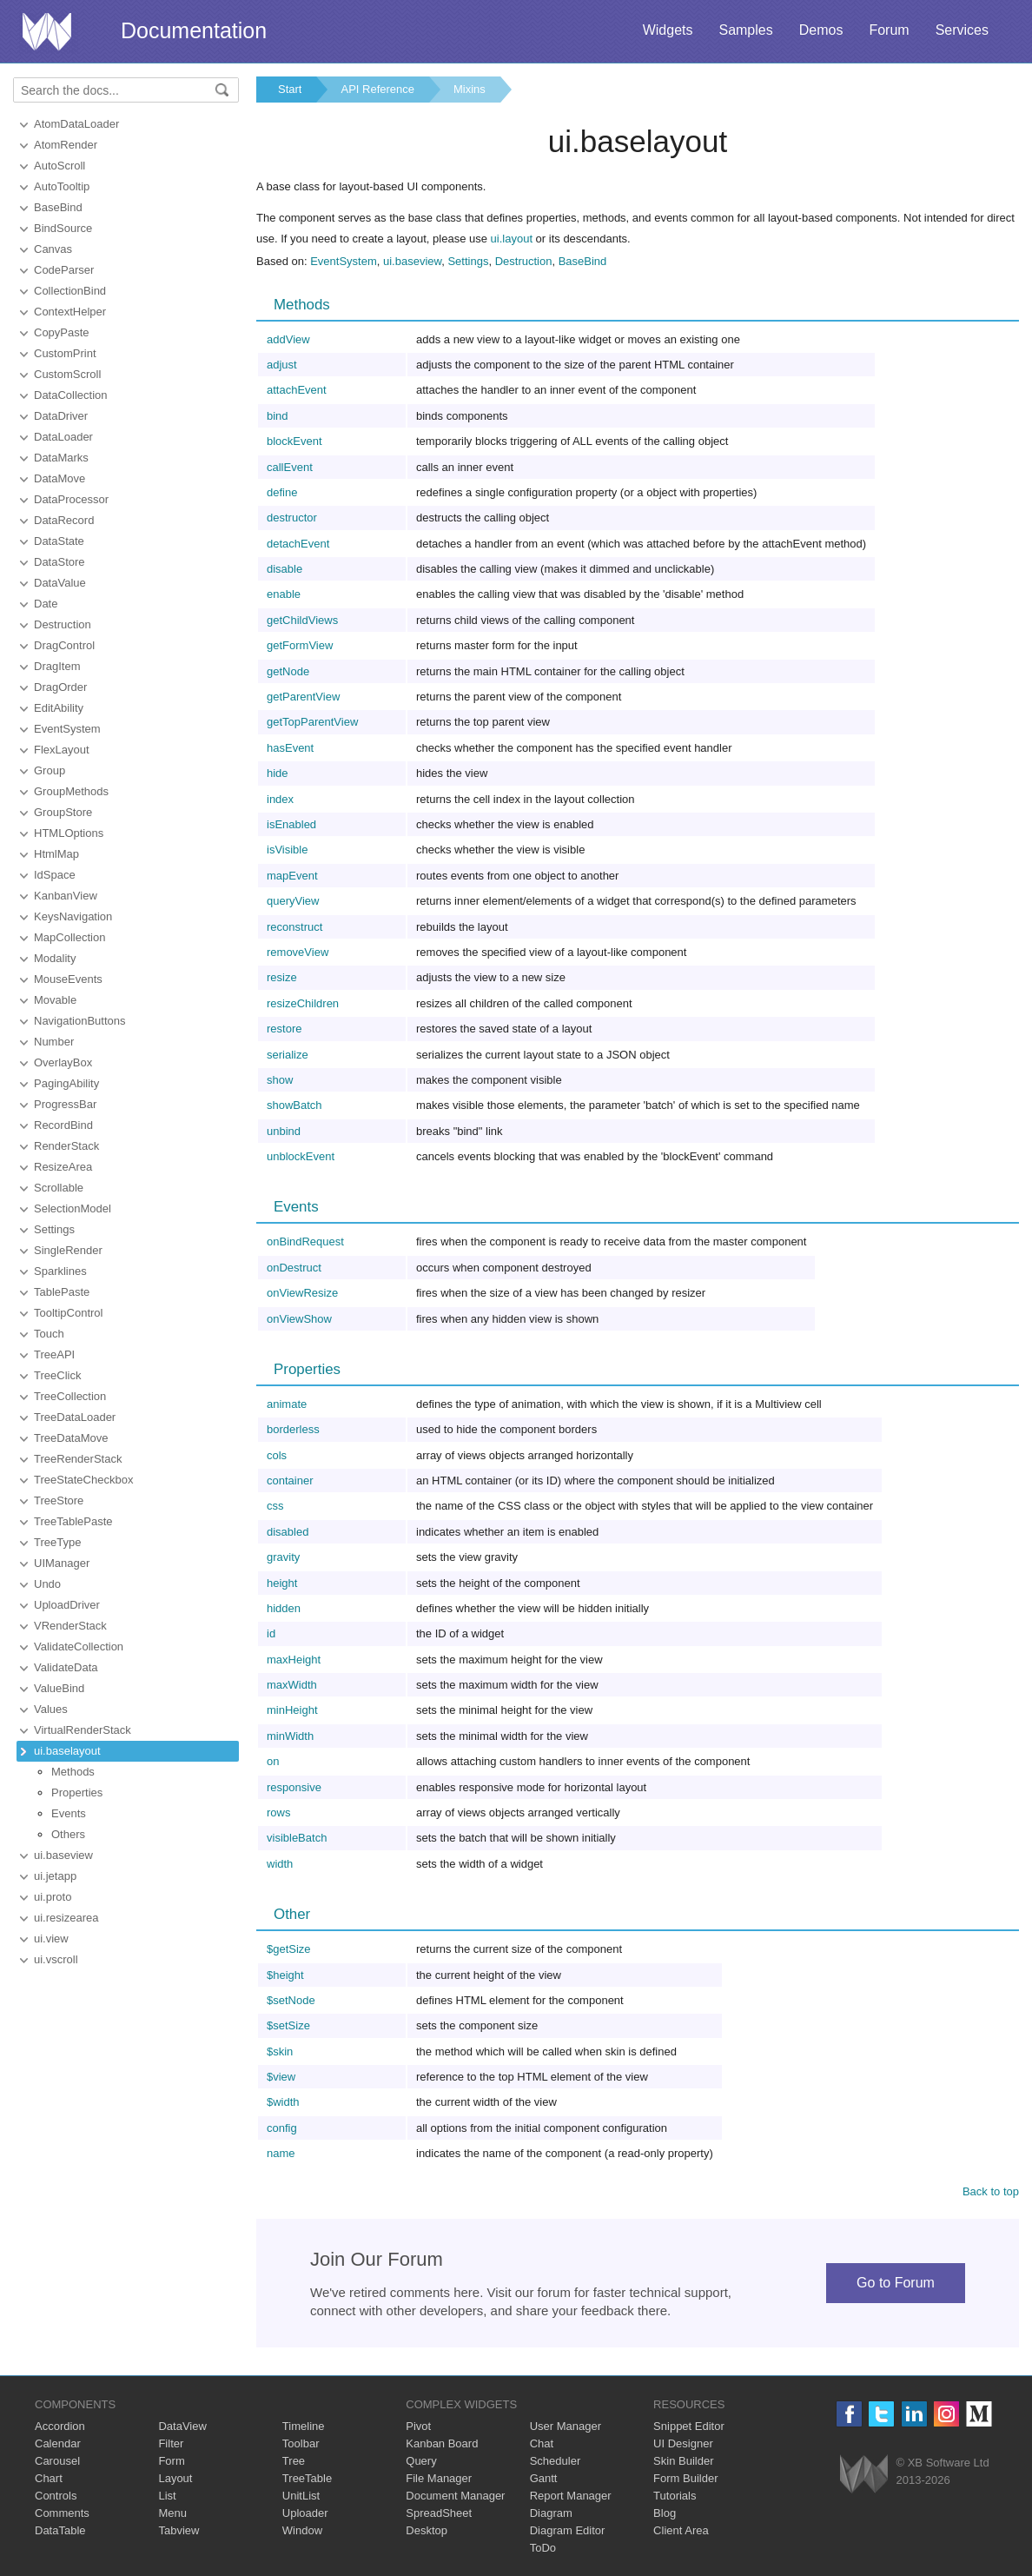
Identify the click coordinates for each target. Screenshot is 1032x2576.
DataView (182, 2426)
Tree (293, 2460)
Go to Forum (896, 2282)
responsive (294, 1787)
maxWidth (292, 1684)
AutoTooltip (61, 186)
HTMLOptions (68, 833)
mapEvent (292, 875)
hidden (284, 1608)
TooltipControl (68, 1312)
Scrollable (58, 1187)
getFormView (300, 645)
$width (283, 2101)
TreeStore (58, 1500)
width (280, 1863)
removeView (297, 952)
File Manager (439, 2478)
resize (282, 977)
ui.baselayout (67, 1750)
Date (45, 603)
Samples (745, 30)
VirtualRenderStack (82, 1729)
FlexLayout (61, 749)
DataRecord (64, 520)
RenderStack (66, 1145)
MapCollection (69, 937)
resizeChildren (303, 1003)
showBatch (294, 1105)
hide (277, 773)
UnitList (301, 2495)
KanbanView (65, 895)
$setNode (291, 2000)
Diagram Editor (567, 2530)
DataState (59, 541)
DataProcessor (71, 499)
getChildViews (302, 620)
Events (68, 1813)
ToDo (543, 2547)
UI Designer (683, 2443)
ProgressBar (65, 1104)
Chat (541, 2443)
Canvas (53, 249)
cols (277, 1455)
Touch (49, 1333)
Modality (55, 958)
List (166, 2495)
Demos (821, 30)
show (280, 1079)
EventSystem (67, 728)
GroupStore (63, 812)
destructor (292, 517)
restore (284, 1028)
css (275, 1505)
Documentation (194, 30)
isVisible (287, 849)
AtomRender (65, 144)
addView (288, 339)
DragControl (64, 645)
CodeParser (64, 269)
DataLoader (63, 436)
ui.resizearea (66, 1917)
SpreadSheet (439, 2513)
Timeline (303, 2426)
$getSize (289, 1948)
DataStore (59, 561)
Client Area (681, 2530)
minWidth (290, 1736)
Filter (170, 2443)
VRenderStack (70, 1625)
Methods (73, 1771)
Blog (664, 2513)
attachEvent (297, 389)
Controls (55, 2495)
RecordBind (63, 1125)
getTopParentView (312, 721)
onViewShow (299, 1318)
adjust (282, 364)
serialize (287, 1054)
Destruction (62, 624)
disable (284, 568)
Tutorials (674, 2495)
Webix (864, 2473)
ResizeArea (63, 1166)
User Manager (565, 2426)
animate (287, 1404)
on (273, 1761)
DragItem (57, 666)
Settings (54, 1229)
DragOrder (60, 687)
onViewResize (302, 1292)
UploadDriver (67, 1604)
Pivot (418, 2426)
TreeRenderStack (78, 1458)
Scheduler (555, 2460)
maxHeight (294, 1659)
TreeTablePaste (73, 1521)
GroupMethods (71, 791)
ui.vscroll (56, 1959)
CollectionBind (70, 290)
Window (302, 2530)
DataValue (60, 582)
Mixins (469, 89)
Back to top (991, 2191)
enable (284, 594)
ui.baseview (63, 1855)
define (282, 492)
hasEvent (290, 747)
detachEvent (298, 543)
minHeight (292, 1709)
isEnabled (291, 824)
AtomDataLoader (76, 123)
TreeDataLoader (75, 1417)
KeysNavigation (73, 916)
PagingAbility (66, 1083)
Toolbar (301, 2443)
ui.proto (52, 1896)
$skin (280, 2051)
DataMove (59, 478)
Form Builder (685, 2478)
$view (281, 2076)
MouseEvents (68, 979)
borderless (293, 1429)
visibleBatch (297, 1837)
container (290, 1480)
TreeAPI (54, 1354)
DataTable (60, 2530)
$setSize (288, 2025)
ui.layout (512, 238)
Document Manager (455, 2495)
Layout (175, 2478)
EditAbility (58, 707)
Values (51, 1709)
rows (278, 1812)
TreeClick (57, 1375)
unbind (284, 1131)
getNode (288, 671)
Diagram (551, 2513)
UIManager (61, 1563)
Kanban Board (442, 2443)
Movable (55, 999)
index (280, 799)
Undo (47, 1583)
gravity (283, 1557)
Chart (49, 2478)
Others (68, 1834)
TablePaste (61, 1291)
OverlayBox (63, 1062)
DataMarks (61, 457)
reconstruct (294, 926)
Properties (77, 1792)
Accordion (60, 2426)
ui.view (51, 1938)
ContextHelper (70, 311)
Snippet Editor (688, 2426)
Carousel (57, 2460)
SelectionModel (72, 1208)
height (282, 1583)
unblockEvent (300, 1156)
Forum (889, 30)
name (281, 2153)
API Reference (377, 89)
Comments (62, 2513)
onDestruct (294, 1267)
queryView (293, 900)
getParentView (303, 696)
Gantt (544, 2478)
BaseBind (58, 207)
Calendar (58, 2443)
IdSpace (55, 874)
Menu (172, 2513)
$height (285, 1975)
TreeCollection (70, 1396)
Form (171, 2460)
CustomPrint (65, 353)
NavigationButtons (80, 1020)
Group (49, 770)
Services (962, 30)
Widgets (668, 30)
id (271, 1633)
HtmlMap (56, 853)
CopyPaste (61, 332)
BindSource (63, 228)
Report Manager (571, 2495)
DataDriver (61, 415)
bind (277, 415)
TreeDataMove (71, 1437)
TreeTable (307, 2478)
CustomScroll (67, 374)
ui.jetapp (55, 1875)
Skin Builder (683, 2460)
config (282, 2127)
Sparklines (60, 1271)
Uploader (305, 2513)
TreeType (57, 1542)
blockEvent (294, 441)
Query (421, 2460)
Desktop (426, 2530)
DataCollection (71, 395)
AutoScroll (59, 165)
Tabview (178, 2530)
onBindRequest (305, 1241)
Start (289, 89)
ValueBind (59, 1688)
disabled (287, 1531)
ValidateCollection (78, 1646)
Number (54, 1041)
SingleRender (68, 1250)
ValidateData (65, 1667)
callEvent (290, 467)
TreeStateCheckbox (83, 1479)
